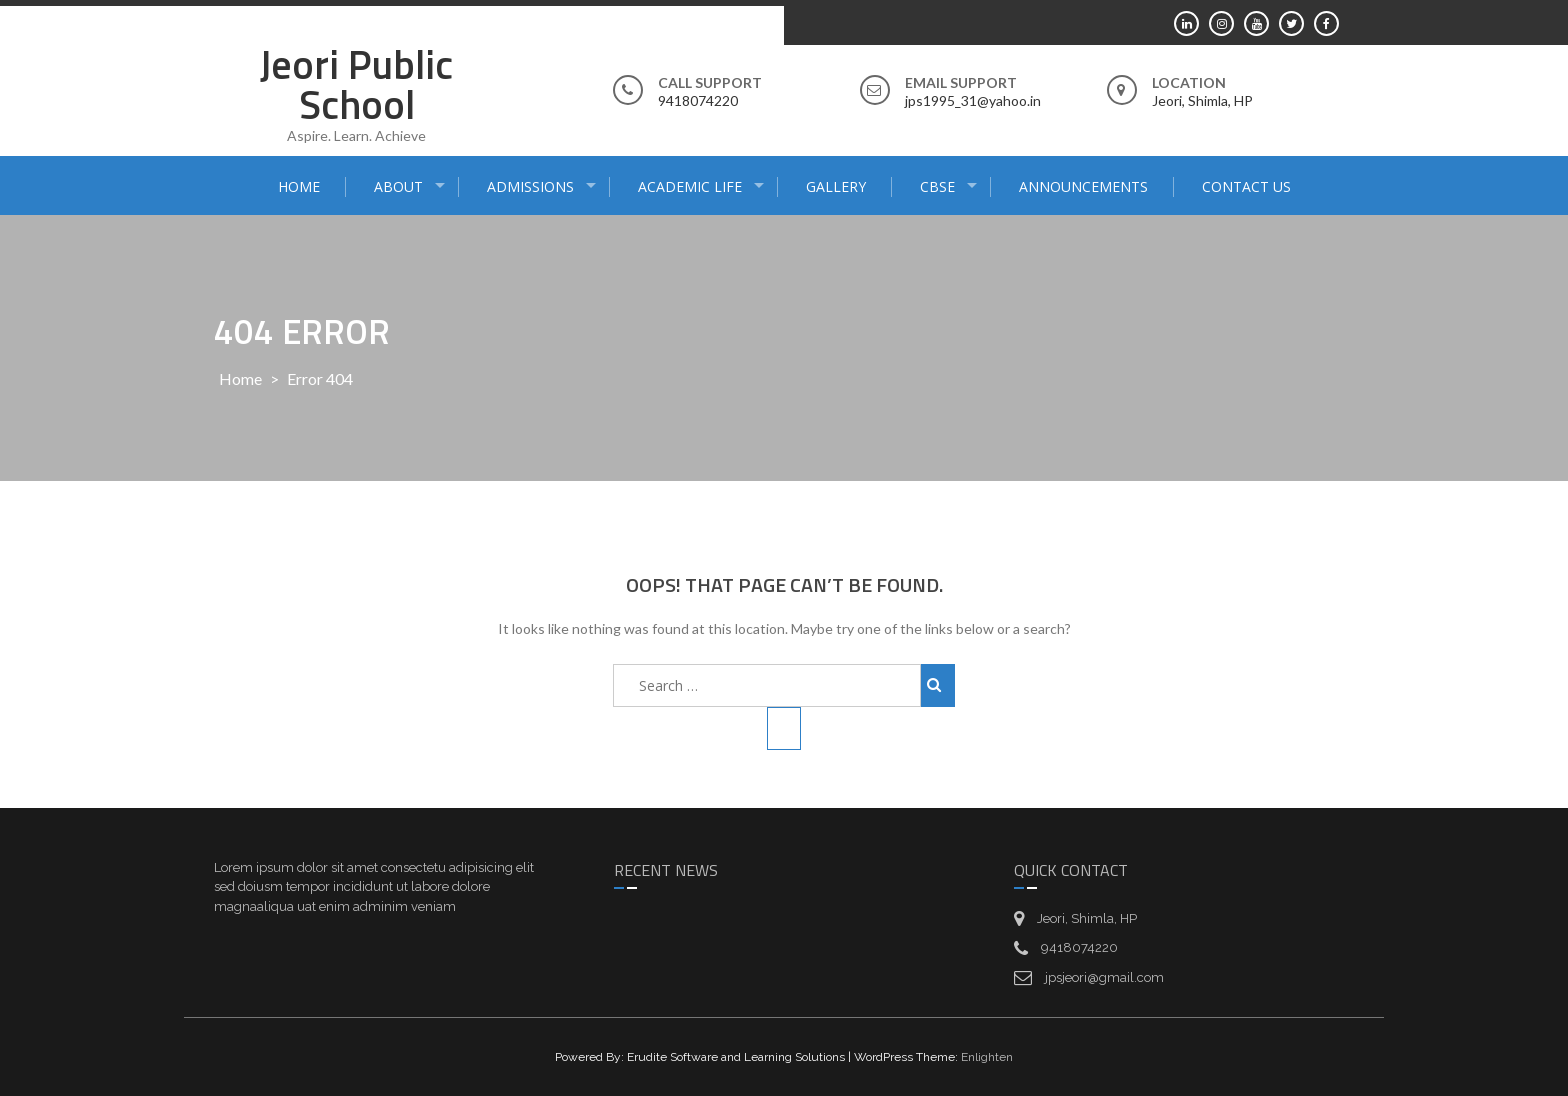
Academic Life (690, 186)
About (398, 186)
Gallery (836, 186)
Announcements (1083, 186)
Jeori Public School (356, 84)
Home (299, 186)
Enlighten (987, 1057)
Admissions (530, 186)
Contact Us (1246, 186)
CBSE (937, 186)
